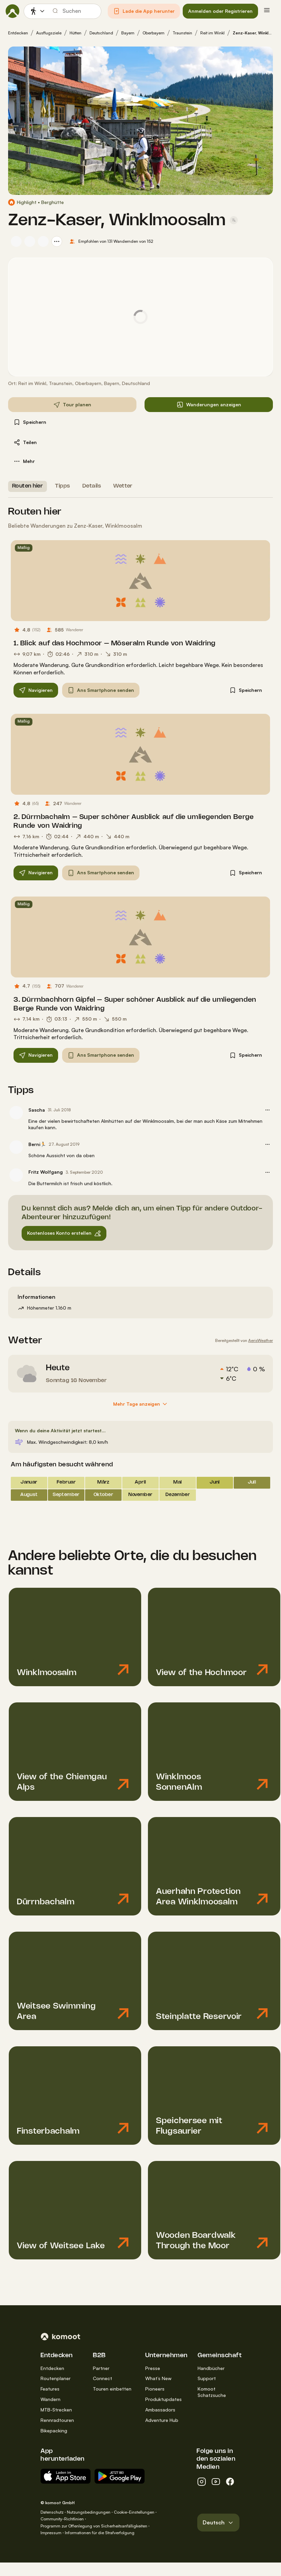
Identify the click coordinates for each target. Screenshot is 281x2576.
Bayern (127, 32)
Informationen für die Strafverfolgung (99, 2532)
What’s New (158, 2378)
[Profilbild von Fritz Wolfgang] (16, 1175)
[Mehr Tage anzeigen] (140, 1404)
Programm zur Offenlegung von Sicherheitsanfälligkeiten (94, 2525)
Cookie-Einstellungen (134, 2512)
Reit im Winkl (212, 32)
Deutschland (101, 32)
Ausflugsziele (48, 32)
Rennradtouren (57, 2420)
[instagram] (202, 2482)
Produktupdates (163, 2399)
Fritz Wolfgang (45, 1172)
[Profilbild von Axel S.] (43, 241)
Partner (101, 2368)
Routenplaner (56, 2378)
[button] (144, 11)
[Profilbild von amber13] (29, 241)
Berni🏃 (37, 1144)
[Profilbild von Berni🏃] (16, 1147)
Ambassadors (160, 2409)
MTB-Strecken (56, 2409)
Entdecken (18, 32)
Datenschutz (52, 2512)
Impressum (51, 2532)
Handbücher (211, 2368)
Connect (102, 2378)
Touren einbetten (112, 2389)
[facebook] (230, 2482)
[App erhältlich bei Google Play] (120, 2476)
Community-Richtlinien (62, 2518)
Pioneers (154, 2389)
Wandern (50, 2399)
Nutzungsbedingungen (88, 2512)
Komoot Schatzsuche (212, 2392)
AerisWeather (260, 1340)
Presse (152, 2368)
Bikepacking (54, 2430)
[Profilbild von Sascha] (16, 241)
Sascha (36, 1110)
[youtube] (216, 2482)
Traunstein (182, 32)
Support (207, 2378)
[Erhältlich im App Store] (66, 2476)
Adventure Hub (161, 2420)
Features (50, 2389)
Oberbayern (153, 32)
